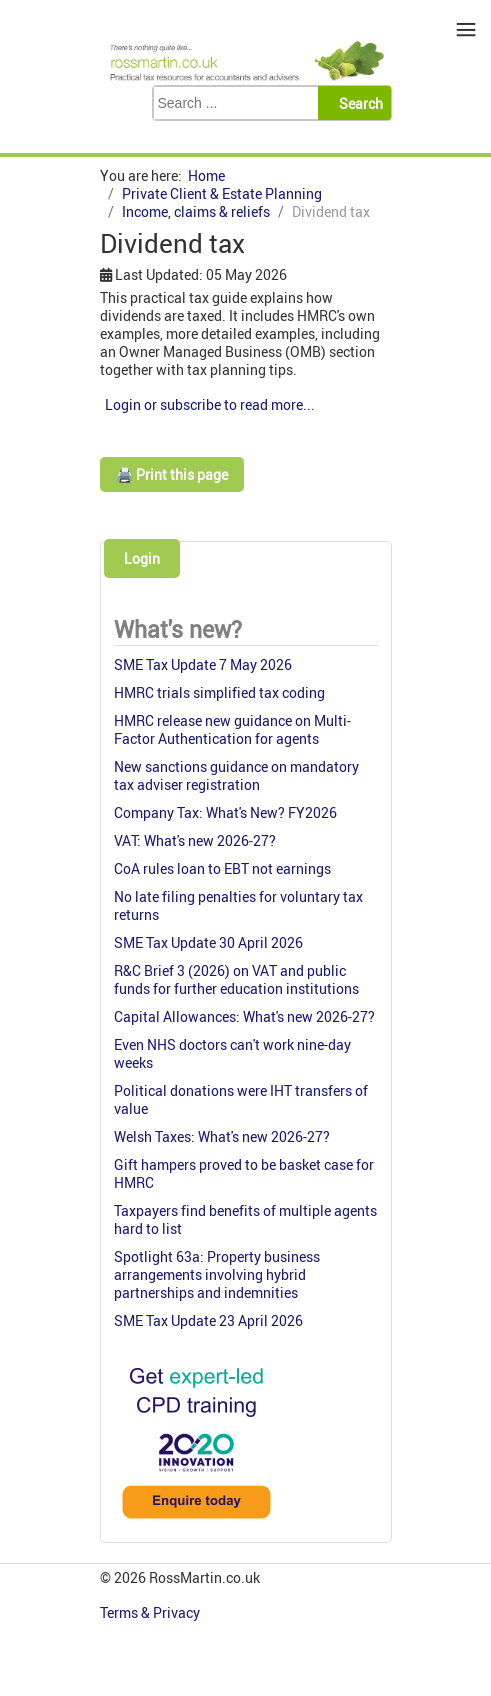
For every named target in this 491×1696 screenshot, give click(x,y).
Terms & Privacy (151, 1612)
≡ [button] (466, 29)
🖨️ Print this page (172, 474)
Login (142, 558)
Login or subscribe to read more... (210, 404)
